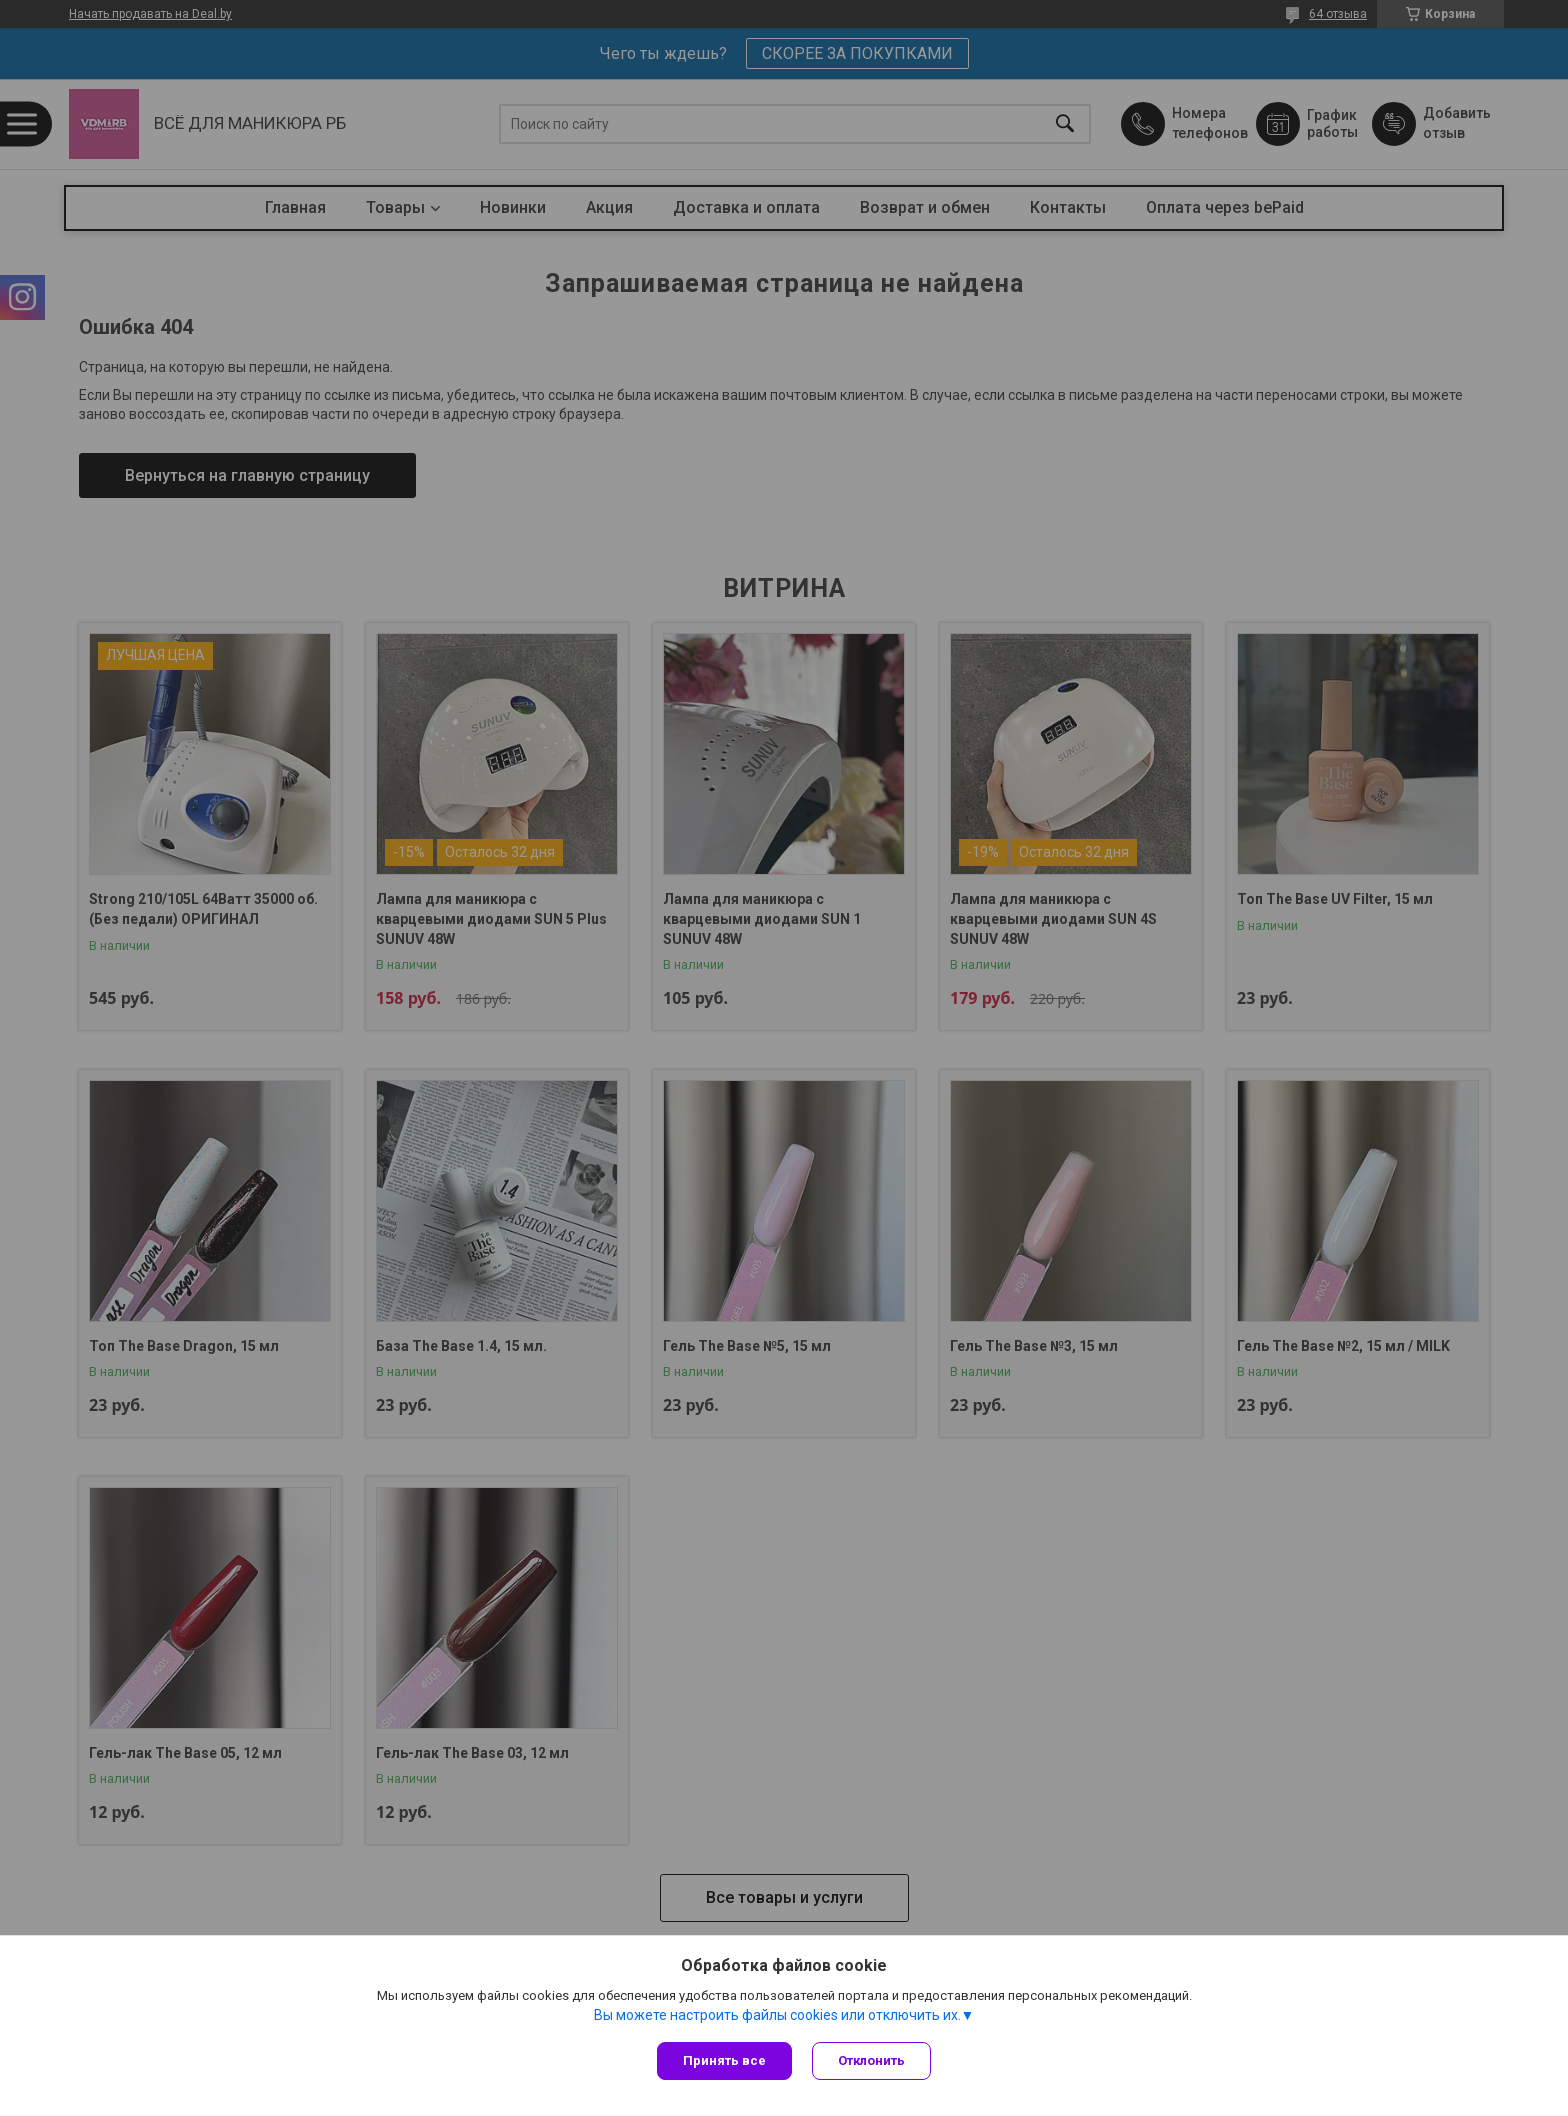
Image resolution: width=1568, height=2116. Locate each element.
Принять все (724, 2060)
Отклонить (871, 2060)
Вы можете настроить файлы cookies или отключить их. (777, 2015)
